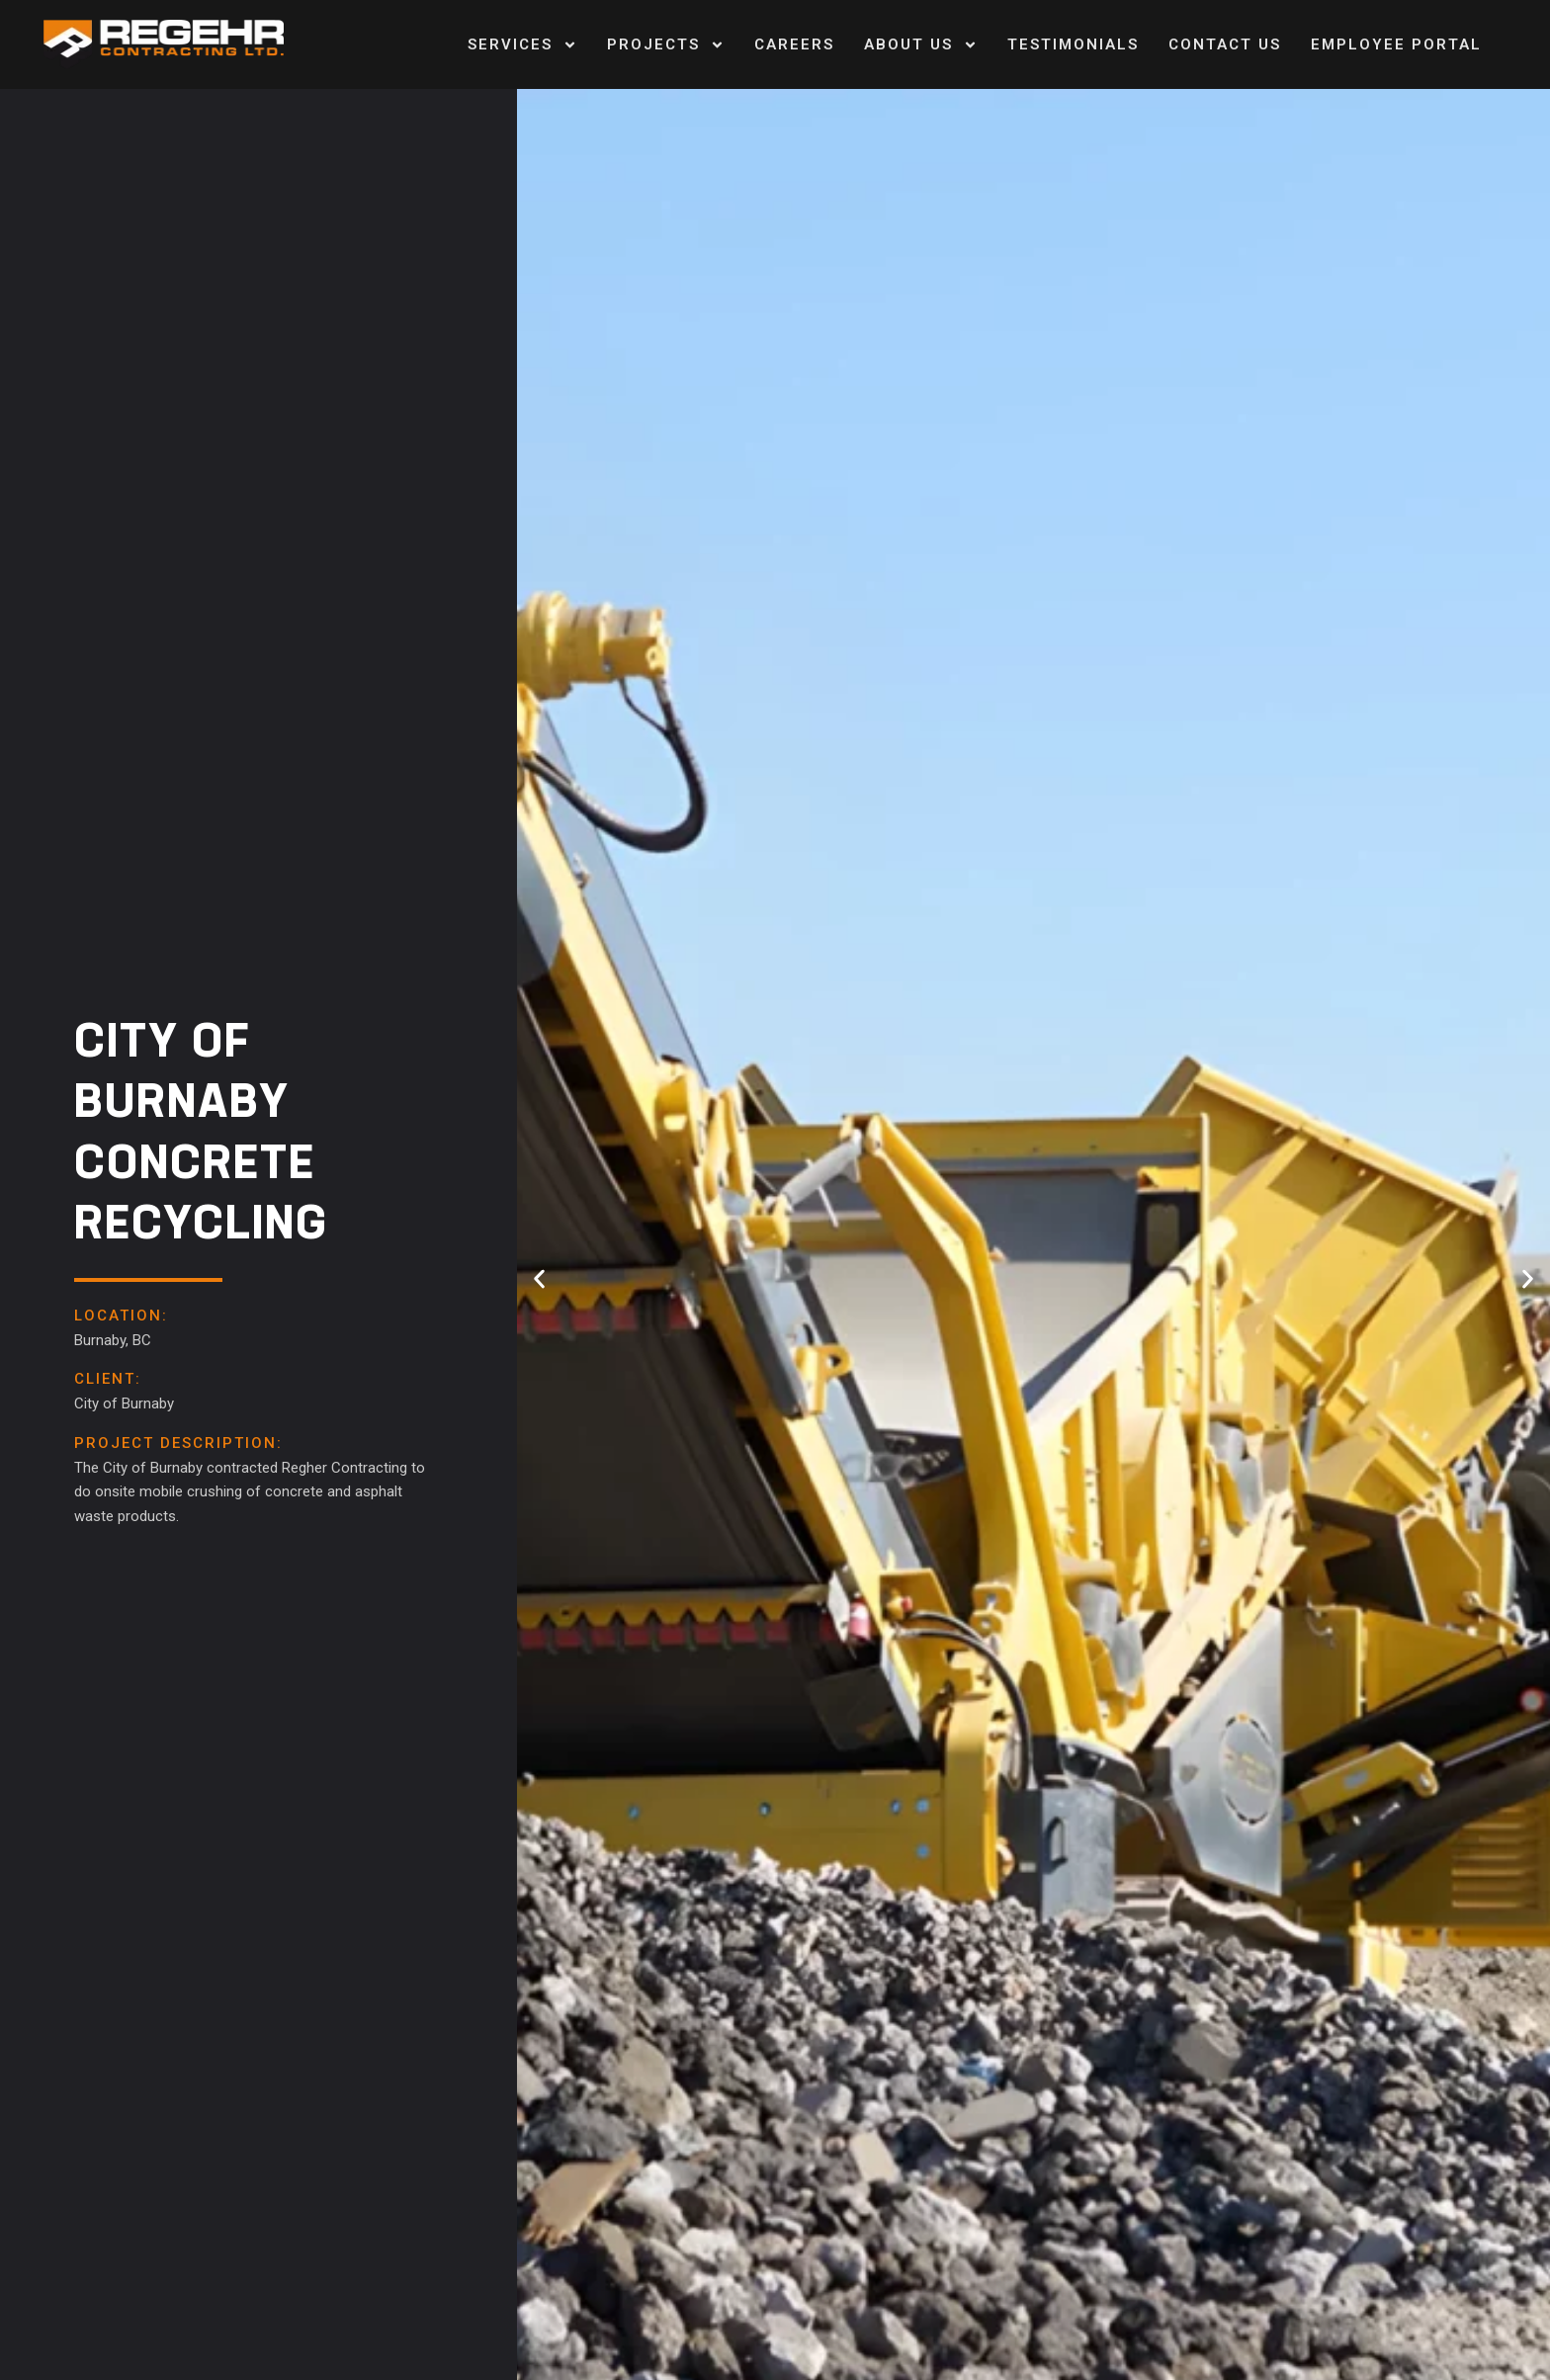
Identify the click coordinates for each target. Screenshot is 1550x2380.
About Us (921, 45)
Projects (666, 45)
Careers (794, 44)
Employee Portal (1396, 44)
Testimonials (1073, 44)
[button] (539, 1279)
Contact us (1224, 44)
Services (522, 45)
